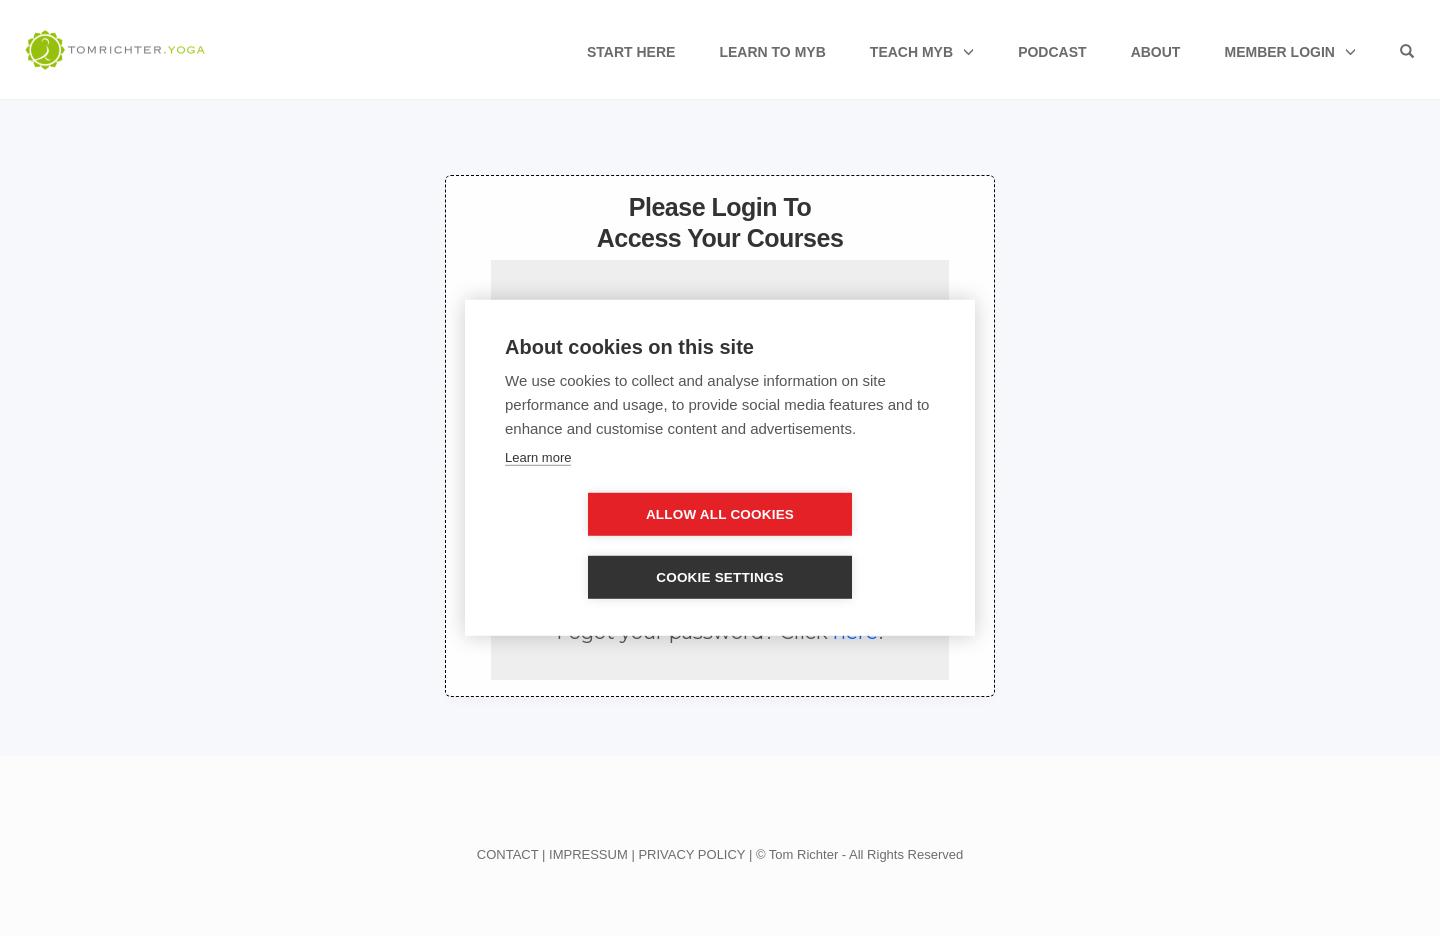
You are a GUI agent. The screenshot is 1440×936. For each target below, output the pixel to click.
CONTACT (508, 854)
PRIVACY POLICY (691, 854)
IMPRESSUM (588, 854)
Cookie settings (835, 546)
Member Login (1279, 52)
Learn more (538, 488)
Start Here (631, 52)
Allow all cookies (605, 546)
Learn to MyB (772, 52)
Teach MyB (911, 52)
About (1156, 52)
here (855, 632)
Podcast (1052, 52)
